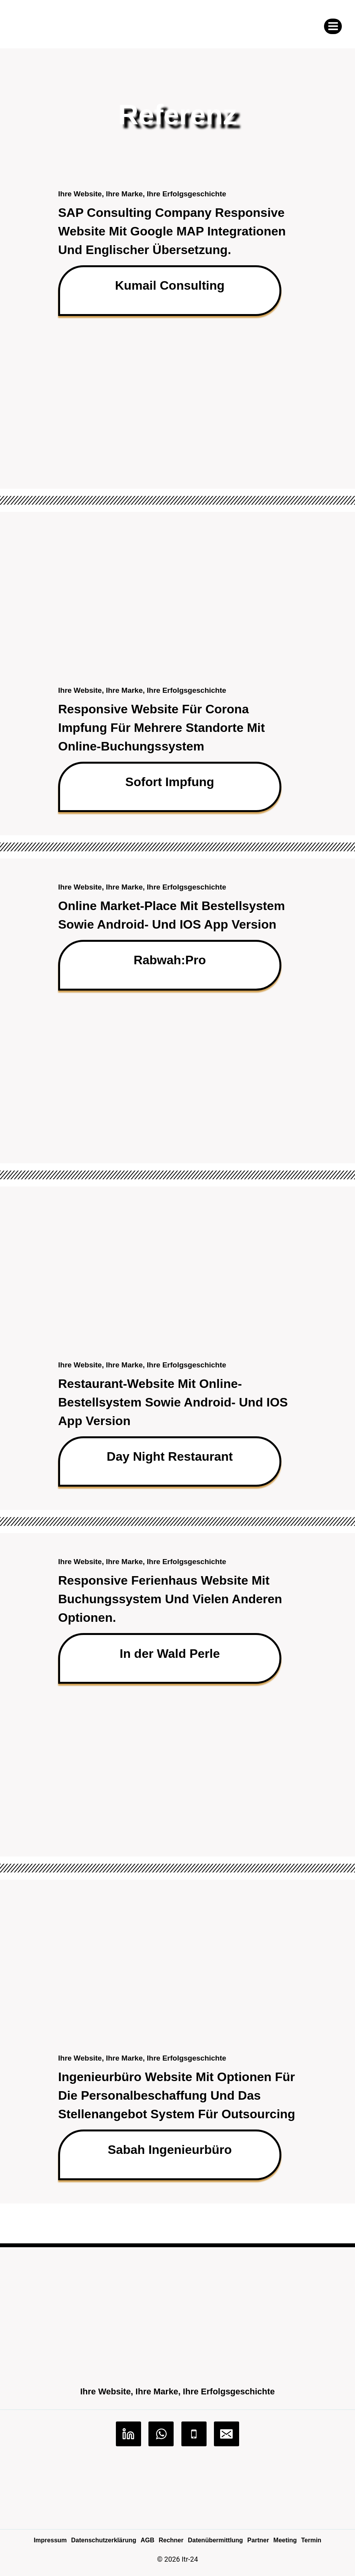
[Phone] (194, 2434)
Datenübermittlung (215, 2540)
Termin (311, 2540)
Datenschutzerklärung (103, 2540)
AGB (148, 2540)
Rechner (171, 2540)
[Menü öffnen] (333, 26)
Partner (258, 2540)
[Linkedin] (128, 2434)
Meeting (284, 2540)
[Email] (226, 2434)
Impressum (50, 2540)
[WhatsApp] (161, 2434)
